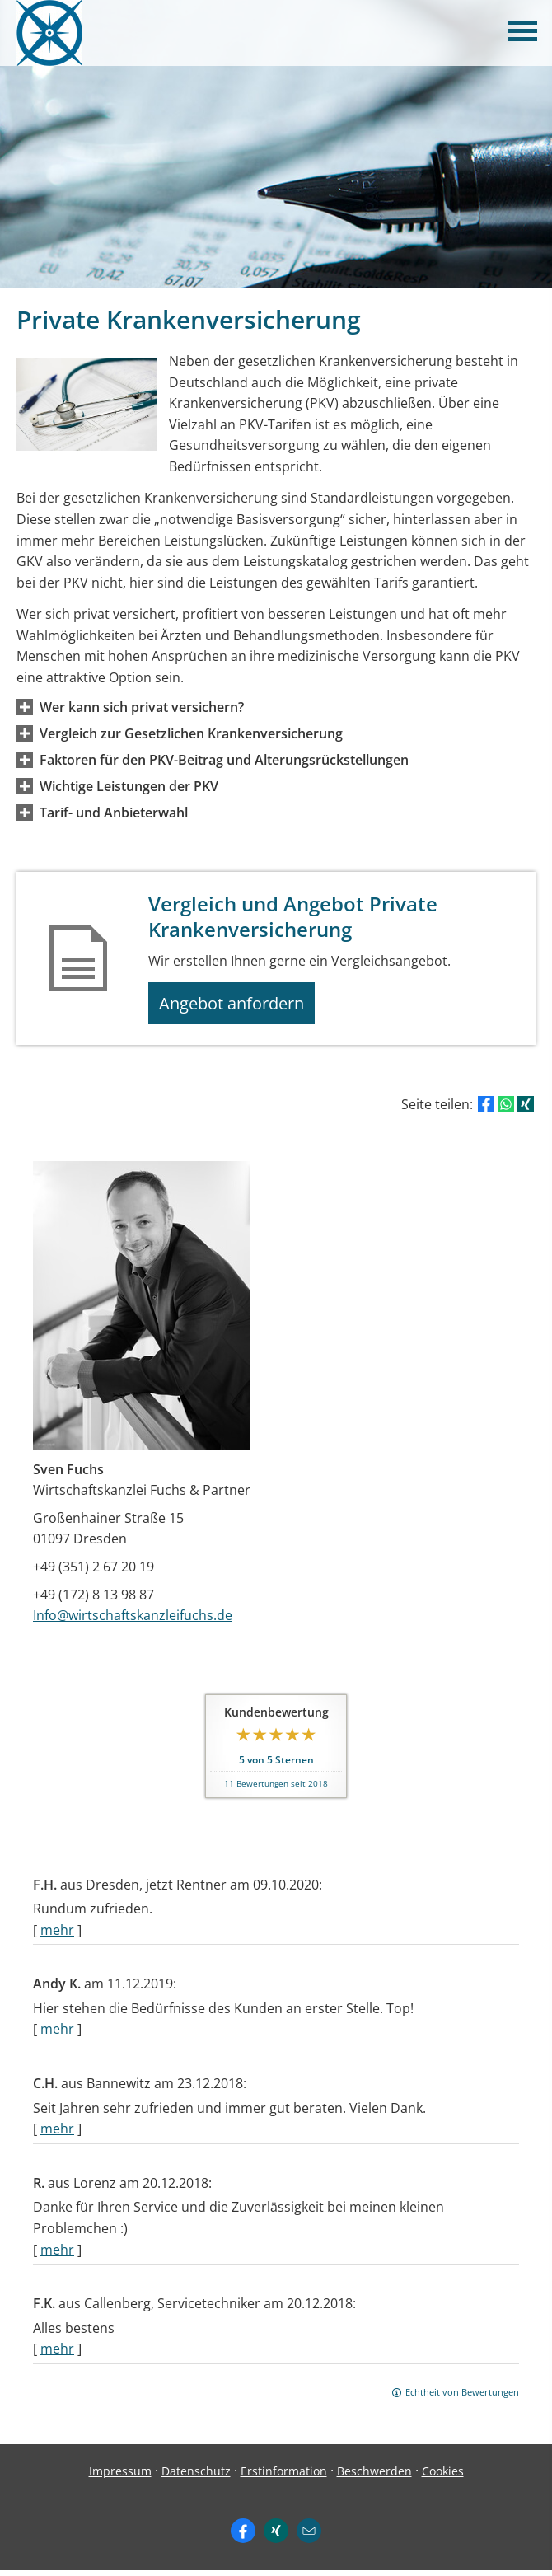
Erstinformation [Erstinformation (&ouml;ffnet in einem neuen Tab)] (284, 2477)
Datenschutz (196, 2477)
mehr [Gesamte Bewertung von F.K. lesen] (57, 2355)
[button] (142, 707)
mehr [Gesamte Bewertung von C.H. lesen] (57, 2135)
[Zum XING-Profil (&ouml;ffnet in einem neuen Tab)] (276, 2536)
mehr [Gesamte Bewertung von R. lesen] (57, 2255)
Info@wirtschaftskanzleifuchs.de (132, 1621)
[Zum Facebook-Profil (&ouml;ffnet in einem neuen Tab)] (243, 2536)
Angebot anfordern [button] (239, 1006)
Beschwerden (374, 2477)
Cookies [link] (443, 2477)
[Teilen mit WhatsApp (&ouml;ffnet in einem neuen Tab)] (506, 1111)
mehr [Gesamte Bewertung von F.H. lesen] (57, 1936)
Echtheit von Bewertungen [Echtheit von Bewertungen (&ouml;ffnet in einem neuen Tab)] (462, 2397)
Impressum (120, 2477)
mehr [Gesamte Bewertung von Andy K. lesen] (57, 2035)
